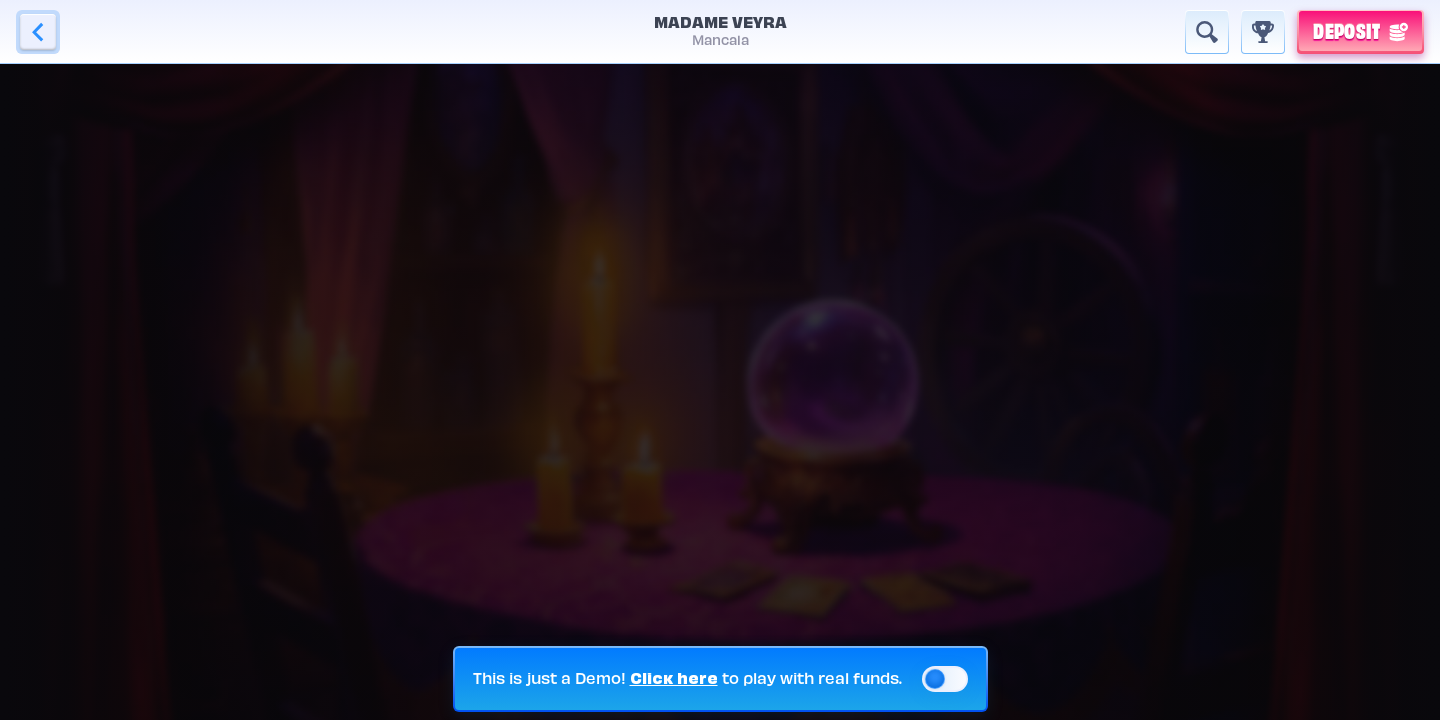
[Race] (1263, 32)
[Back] (38, 32)
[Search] (1207, 32)
